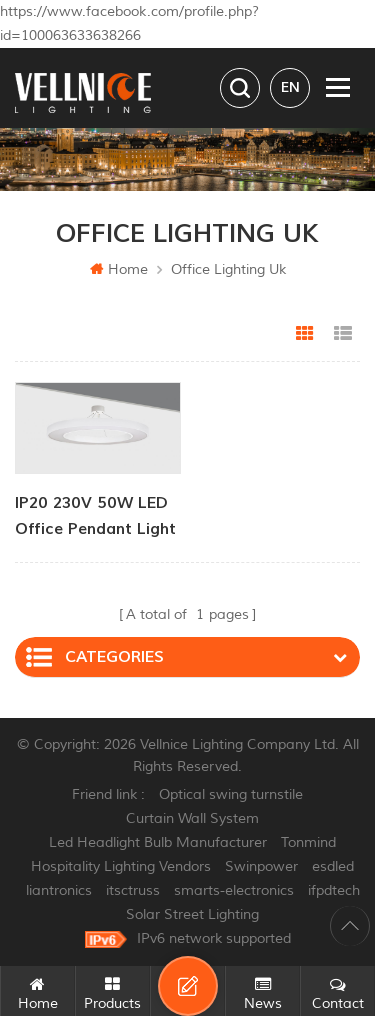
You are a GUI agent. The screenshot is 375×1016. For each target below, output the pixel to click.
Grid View (305, 334)
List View (343, 334)
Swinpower (261, 866)
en (290, 87)
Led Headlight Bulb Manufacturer (158, 842)
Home (119, 269)
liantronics (59, 890)
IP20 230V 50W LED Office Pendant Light (95, 516)
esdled (333, 866)
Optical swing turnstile (231, 794)
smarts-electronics (234, 890)
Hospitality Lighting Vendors (121, 866)
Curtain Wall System (192, 818)
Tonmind (308, 842)
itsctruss (133, 890)
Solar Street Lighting (192, 914)
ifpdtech (334, 890)
